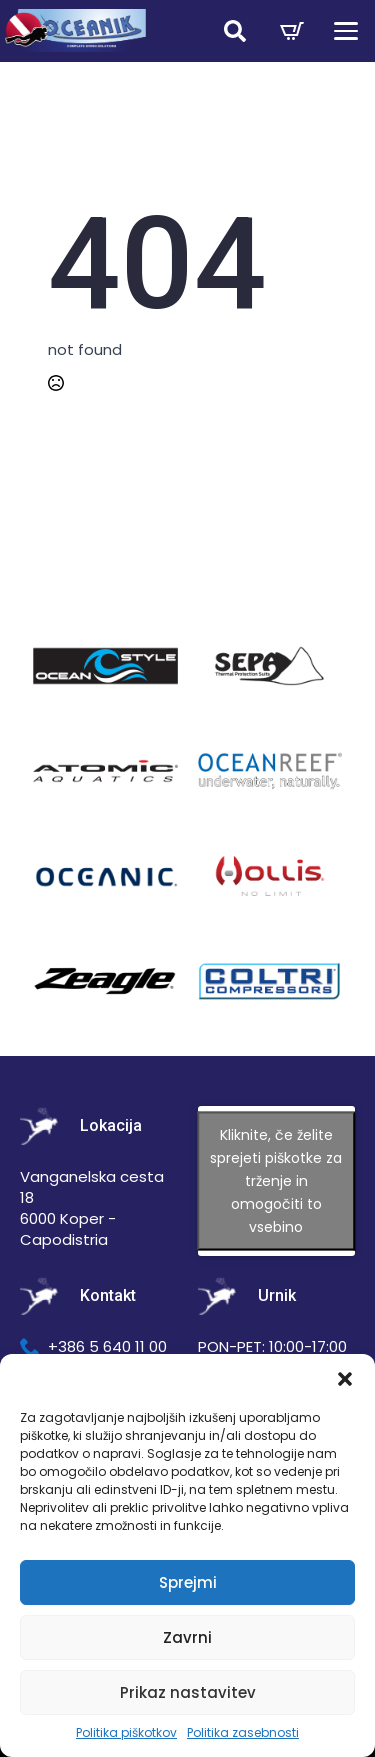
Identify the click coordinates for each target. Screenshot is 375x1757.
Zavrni (187, 1637)
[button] (345, 1379)
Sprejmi (188, 1582)
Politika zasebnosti (243, 1733)
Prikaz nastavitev (188, 1692)
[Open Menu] (346, 31)
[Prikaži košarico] (292, 31)
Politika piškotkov (126, 1733)
